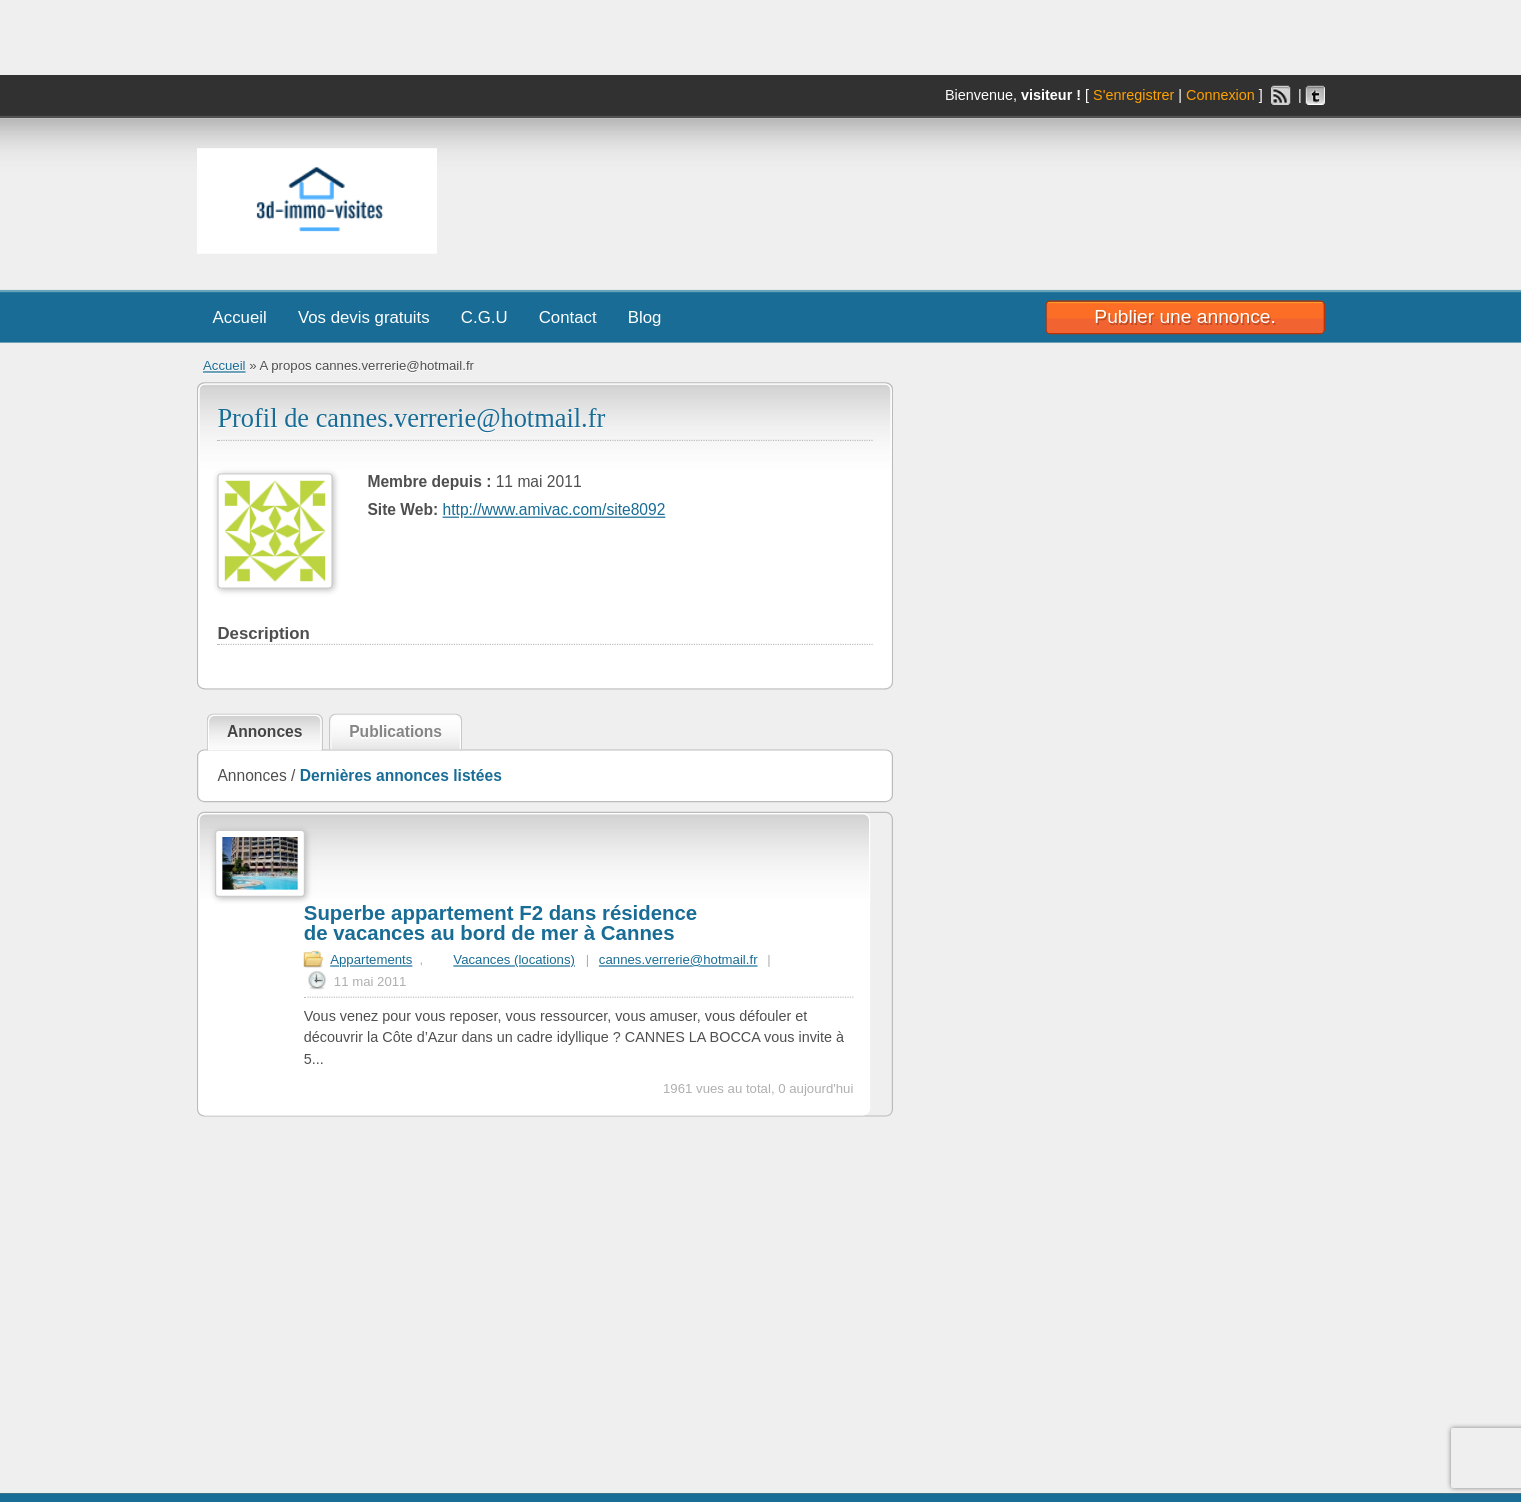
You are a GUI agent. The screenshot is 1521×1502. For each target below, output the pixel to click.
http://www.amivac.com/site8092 (553, 510)
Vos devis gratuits (363, 317)
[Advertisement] (1044, 196)
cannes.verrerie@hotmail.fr (677, 959)
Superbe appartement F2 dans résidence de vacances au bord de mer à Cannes (499, 923)
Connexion (1219, 95)
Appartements (371, 959)
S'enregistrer (1133, 95)
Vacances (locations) (514, 959)
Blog (644, 317)
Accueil (239, 317)
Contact (567, 317)
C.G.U (483, 317)
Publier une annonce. (1184, 316)
